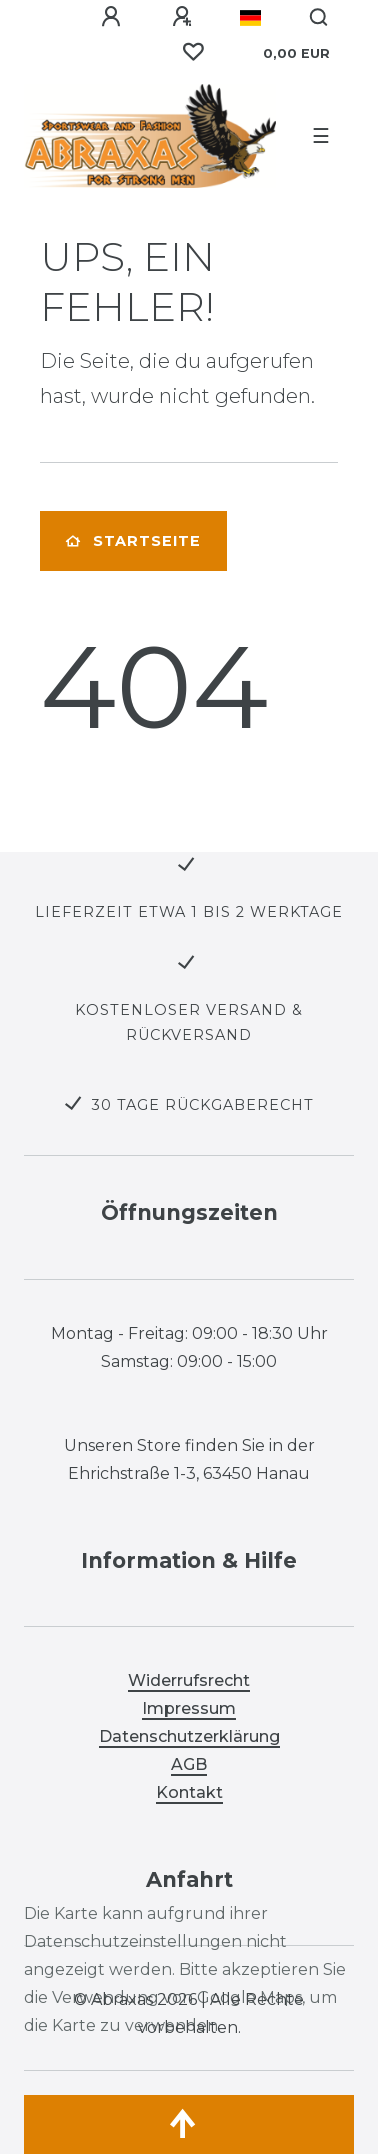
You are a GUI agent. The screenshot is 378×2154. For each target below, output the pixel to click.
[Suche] (319, 18)
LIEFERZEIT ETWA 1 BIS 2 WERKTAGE (189, 912)
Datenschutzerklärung (189, 1736)
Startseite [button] (133, 541)
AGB (189, 1764)
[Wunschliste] (193, 52)
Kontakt (189, 1792)
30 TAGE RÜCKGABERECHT (202, 1105)
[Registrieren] (182, 17)
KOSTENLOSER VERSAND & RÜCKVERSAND (189, 1022)
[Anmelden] (111, 17)
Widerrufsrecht (189, 1680)
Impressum (189, 1708)
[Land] (250, 18)
